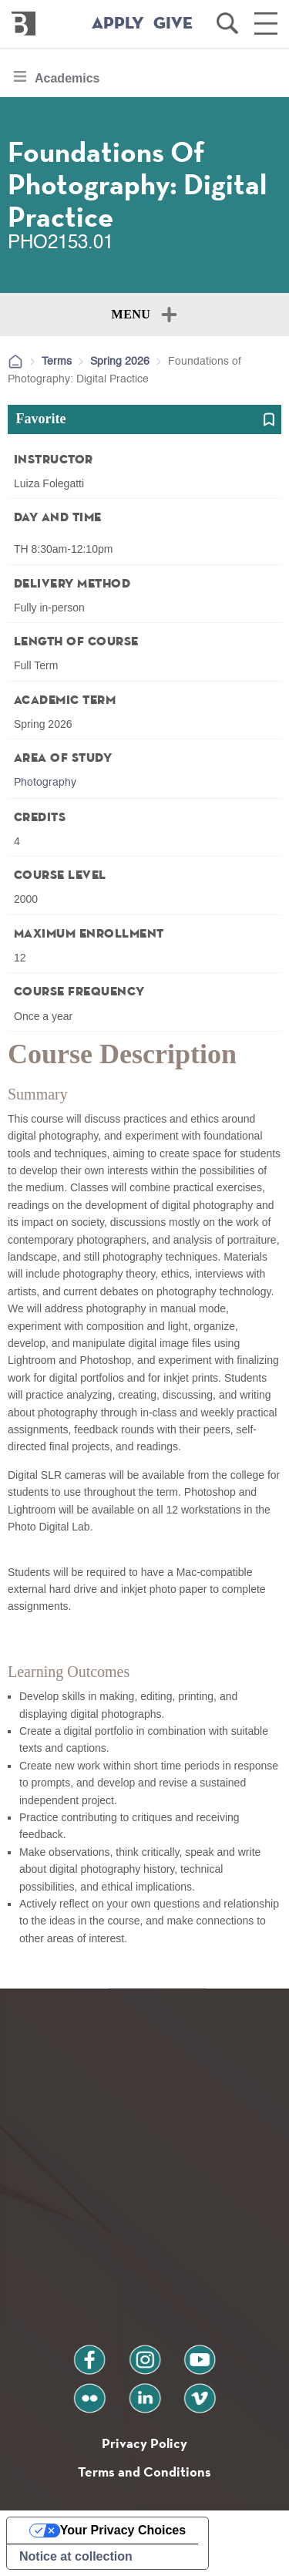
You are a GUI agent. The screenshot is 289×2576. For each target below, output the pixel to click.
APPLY (118, 23)
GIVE (173, 23)
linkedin (145, 2392)
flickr (89, 2392)
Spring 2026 (120, 361)
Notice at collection (76, 2556)
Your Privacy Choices (123, 2530)
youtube (200, 2353)
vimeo (200, 2392)
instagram (145, 2353)
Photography (45, 782)
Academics (67, 82)
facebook (89, 2353)
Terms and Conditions (144, 2471)
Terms (57, 361)
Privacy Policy (144, 2443)
